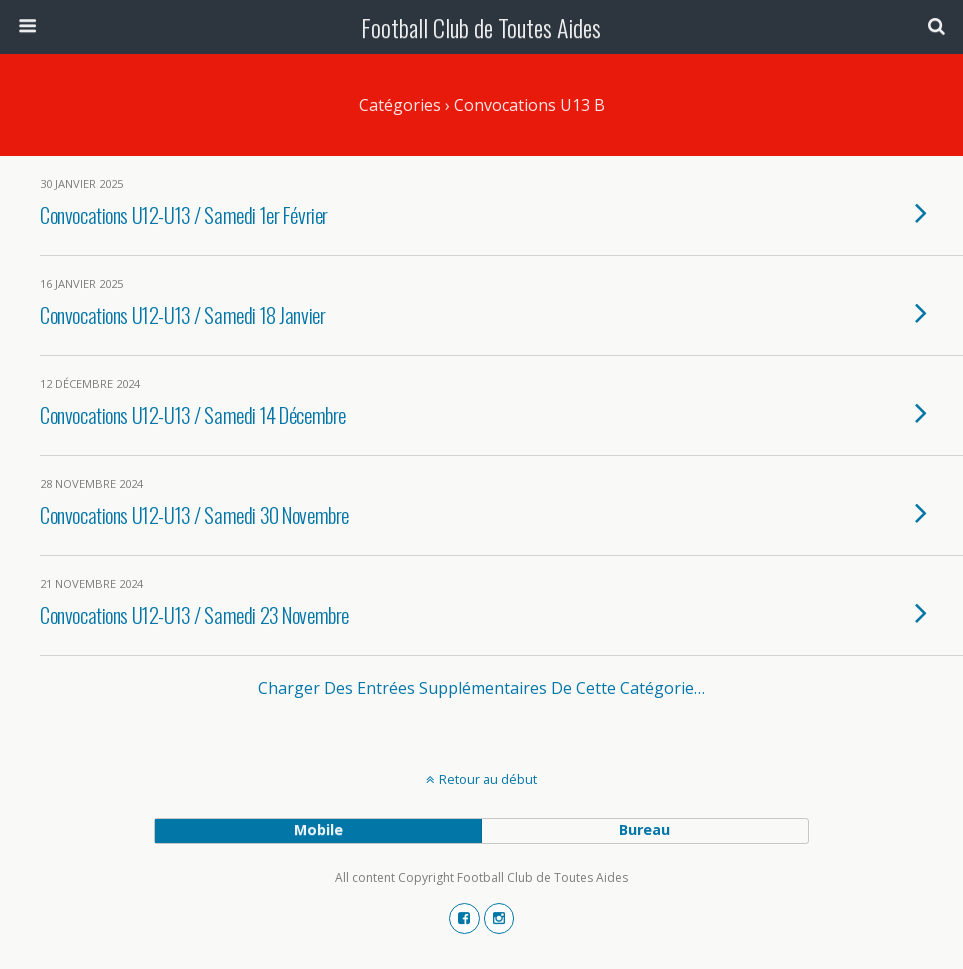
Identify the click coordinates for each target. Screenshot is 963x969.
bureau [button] (644, 829)
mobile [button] (318, 829)
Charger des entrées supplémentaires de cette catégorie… (481, 688)
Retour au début (488, 779)
